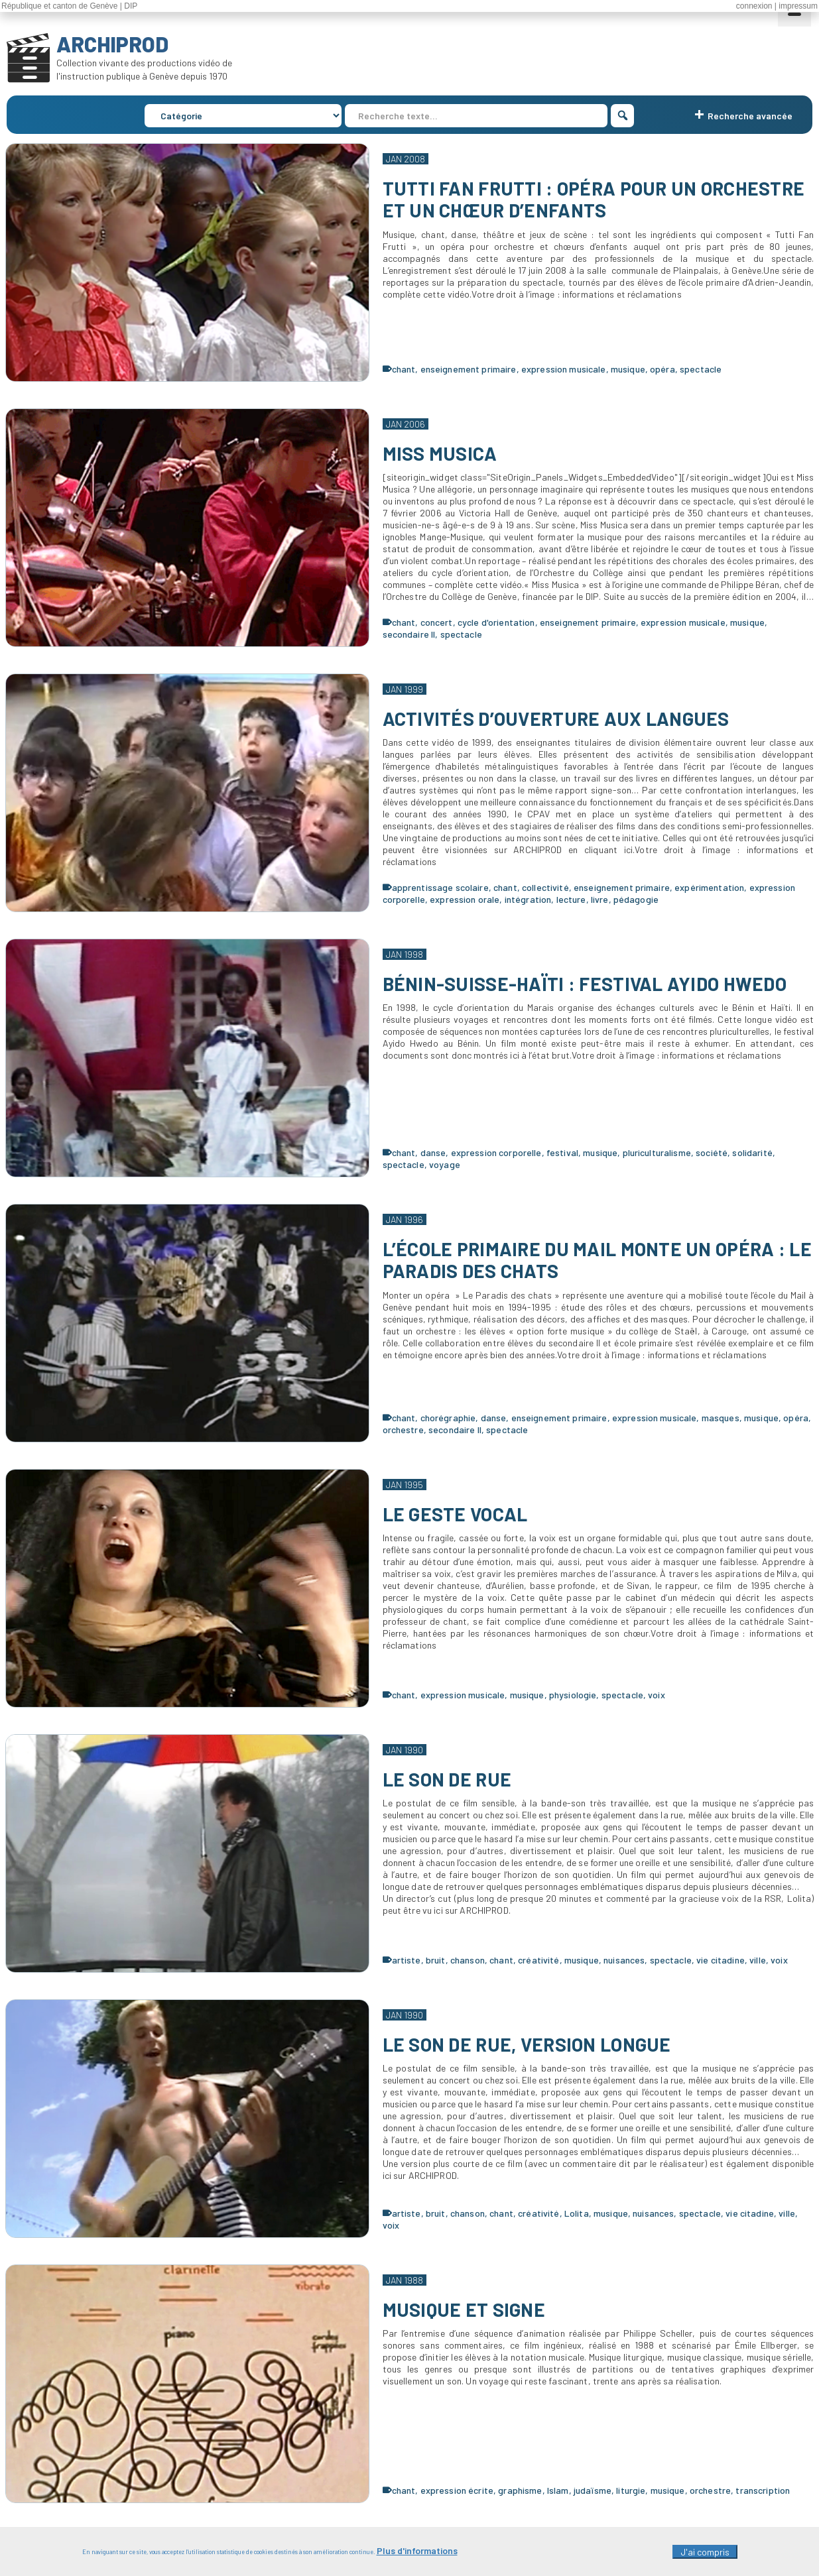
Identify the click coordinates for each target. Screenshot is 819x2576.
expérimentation (709, 887)
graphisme (520, 2490)
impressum (798, 6)
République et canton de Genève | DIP (69, 6)
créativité (538, 1959)
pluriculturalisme (657, 1152)
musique (628, 369)
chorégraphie (448, 1417)
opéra (662, 369)
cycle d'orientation (496, 622)
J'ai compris (704, 2557)
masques (720, 1417)
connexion (754, 6)
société (711, 1152)
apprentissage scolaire (440, 887)
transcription (762, 2490)
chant (404, 369)
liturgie (630, 2490)
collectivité (545, 887)
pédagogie (636, 899)
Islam (558, 2490)
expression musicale (563, 369)
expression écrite (456, 2490)
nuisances (624, 1959)
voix (656, 1694)
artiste (406, 1959)
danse (433, 1152)
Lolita (576, 2213)
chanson (467, 1959)
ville (757, 1959)
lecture (571, 899)
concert (436, 622)
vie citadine (720, 1959)
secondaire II (409, 634)
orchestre (403, 1429)
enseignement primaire (468, 369)
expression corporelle (496, 1152)
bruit (436, 1959)
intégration (528, 899)
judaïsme (592, 2490)
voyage (444, 1164)
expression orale (464, 899)
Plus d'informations (417, 2555)
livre (600, 899)
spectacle (701, 369)
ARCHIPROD (112, 43)
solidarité (752, 1152)
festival (562, 1152)
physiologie (573, 1694)
